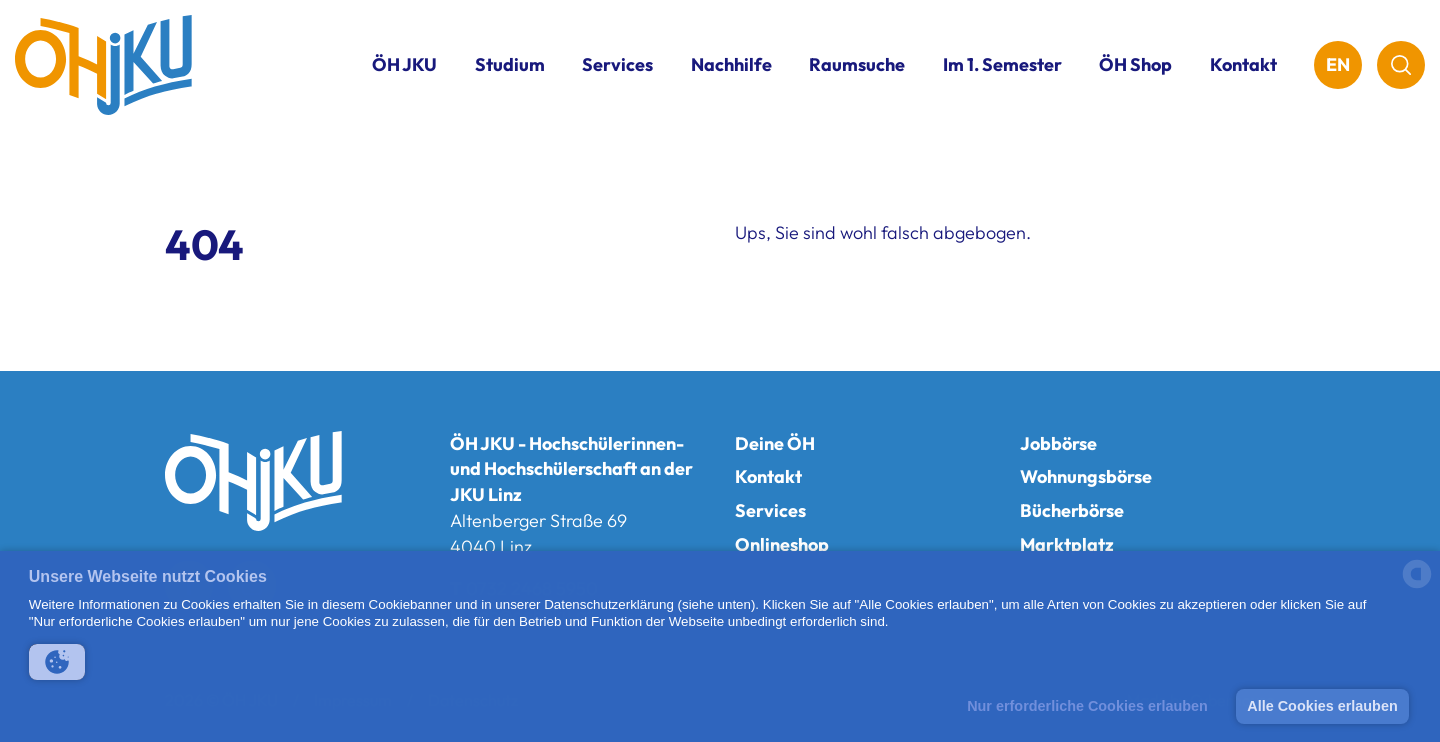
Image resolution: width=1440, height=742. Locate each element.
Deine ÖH (775, 443)
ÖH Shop (1135, 64)
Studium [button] (510, 64)
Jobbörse (1058, 443)
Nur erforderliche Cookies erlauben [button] (1087, 706)
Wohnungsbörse (1086, 476)
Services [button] (617, 64)
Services (770, 510)
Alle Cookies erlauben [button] (1322, 706)
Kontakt (1243, 64)
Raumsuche (857, 64)
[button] (57, 662)
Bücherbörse (1072, 510)
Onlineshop (782, 544)
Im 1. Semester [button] (1002, 64)
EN (1338, 64)
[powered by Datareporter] (1417, 586)
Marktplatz (1067, 544)
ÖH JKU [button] (404, 64)
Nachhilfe (731, 64)
